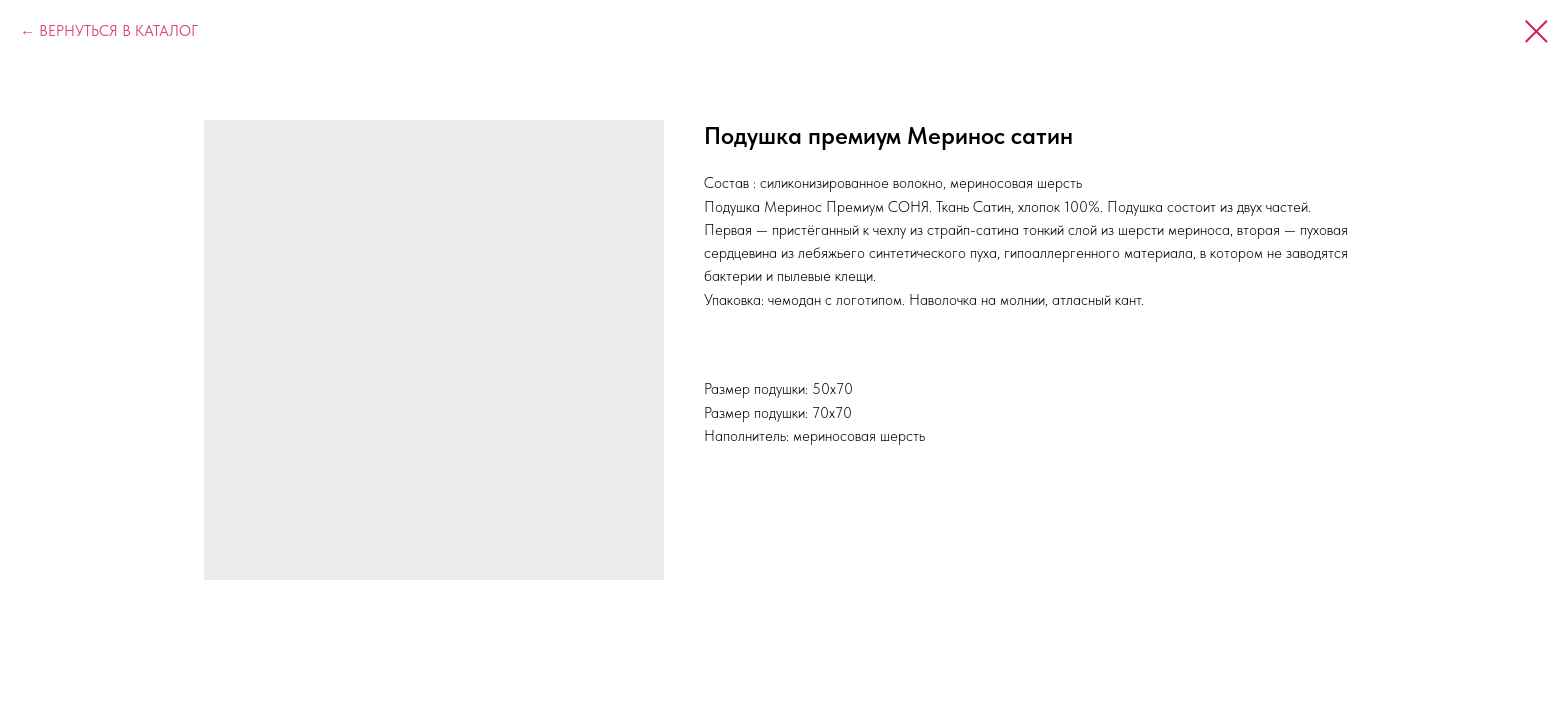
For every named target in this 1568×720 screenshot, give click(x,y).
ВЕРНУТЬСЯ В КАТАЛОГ (118, 31)
